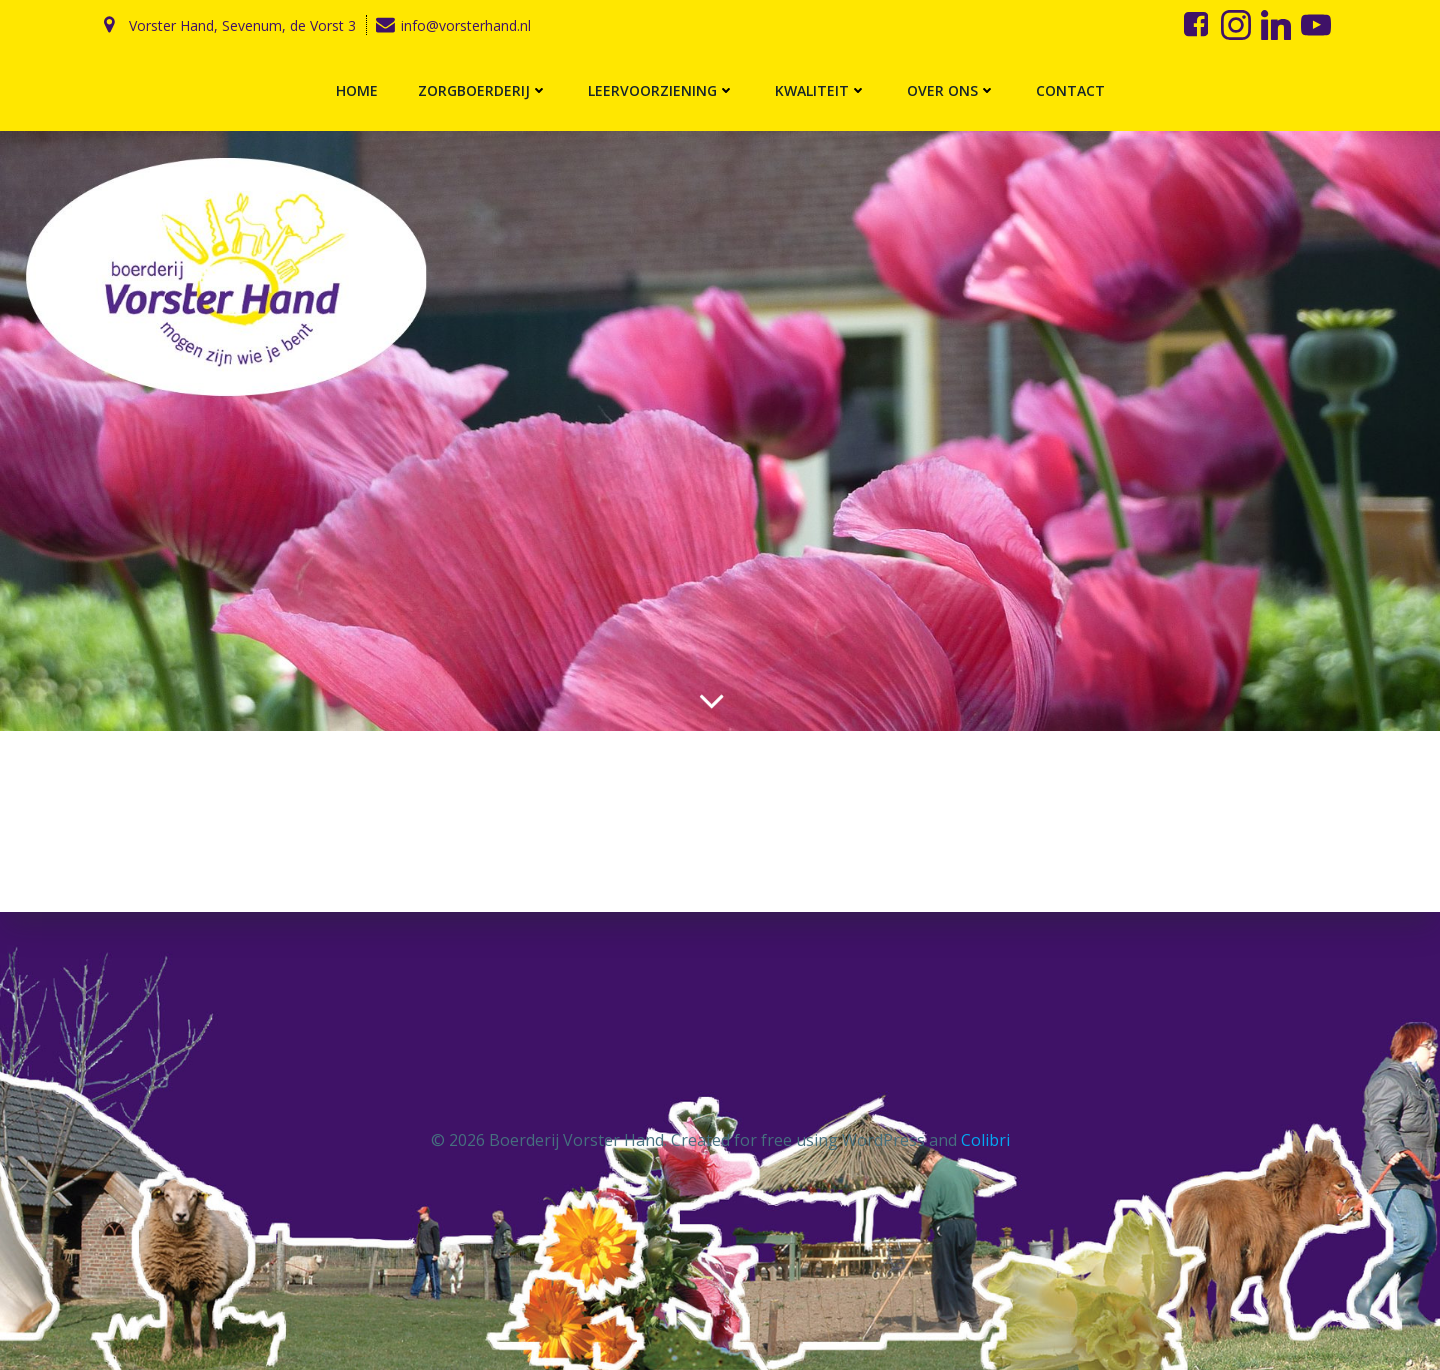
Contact (1070, 90)
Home (357, 90)
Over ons (951, 90)
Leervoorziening (661, 90)
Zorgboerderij (483, 90)
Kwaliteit (821, 90)
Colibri (985, 1140)
